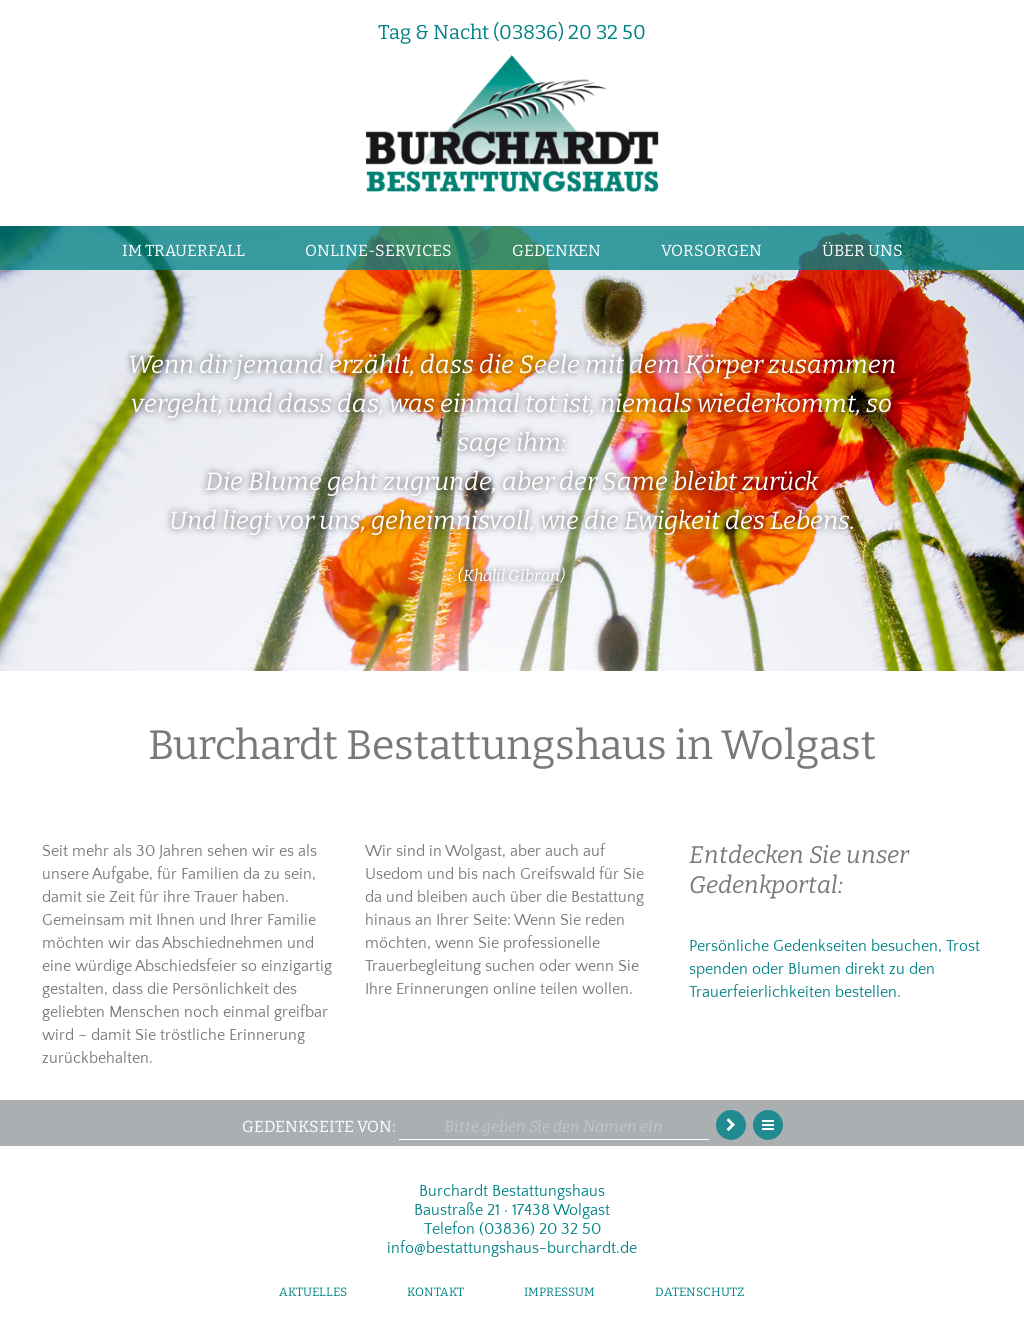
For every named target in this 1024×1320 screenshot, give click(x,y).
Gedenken (556, 250)
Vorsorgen (711, 250)
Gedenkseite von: (318, 1126)
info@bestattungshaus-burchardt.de (512, 1248)
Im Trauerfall (183, 250)
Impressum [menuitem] (559, 1292)
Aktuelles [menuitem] (313, 1292)
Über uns (862, 250)
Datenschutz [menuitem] (699, 1292)
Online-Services (378, 250)
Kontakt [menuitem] (435, 1292)
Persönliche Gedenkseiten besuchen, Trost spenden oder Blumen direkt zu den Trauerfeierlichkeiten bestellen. (834, 969)
